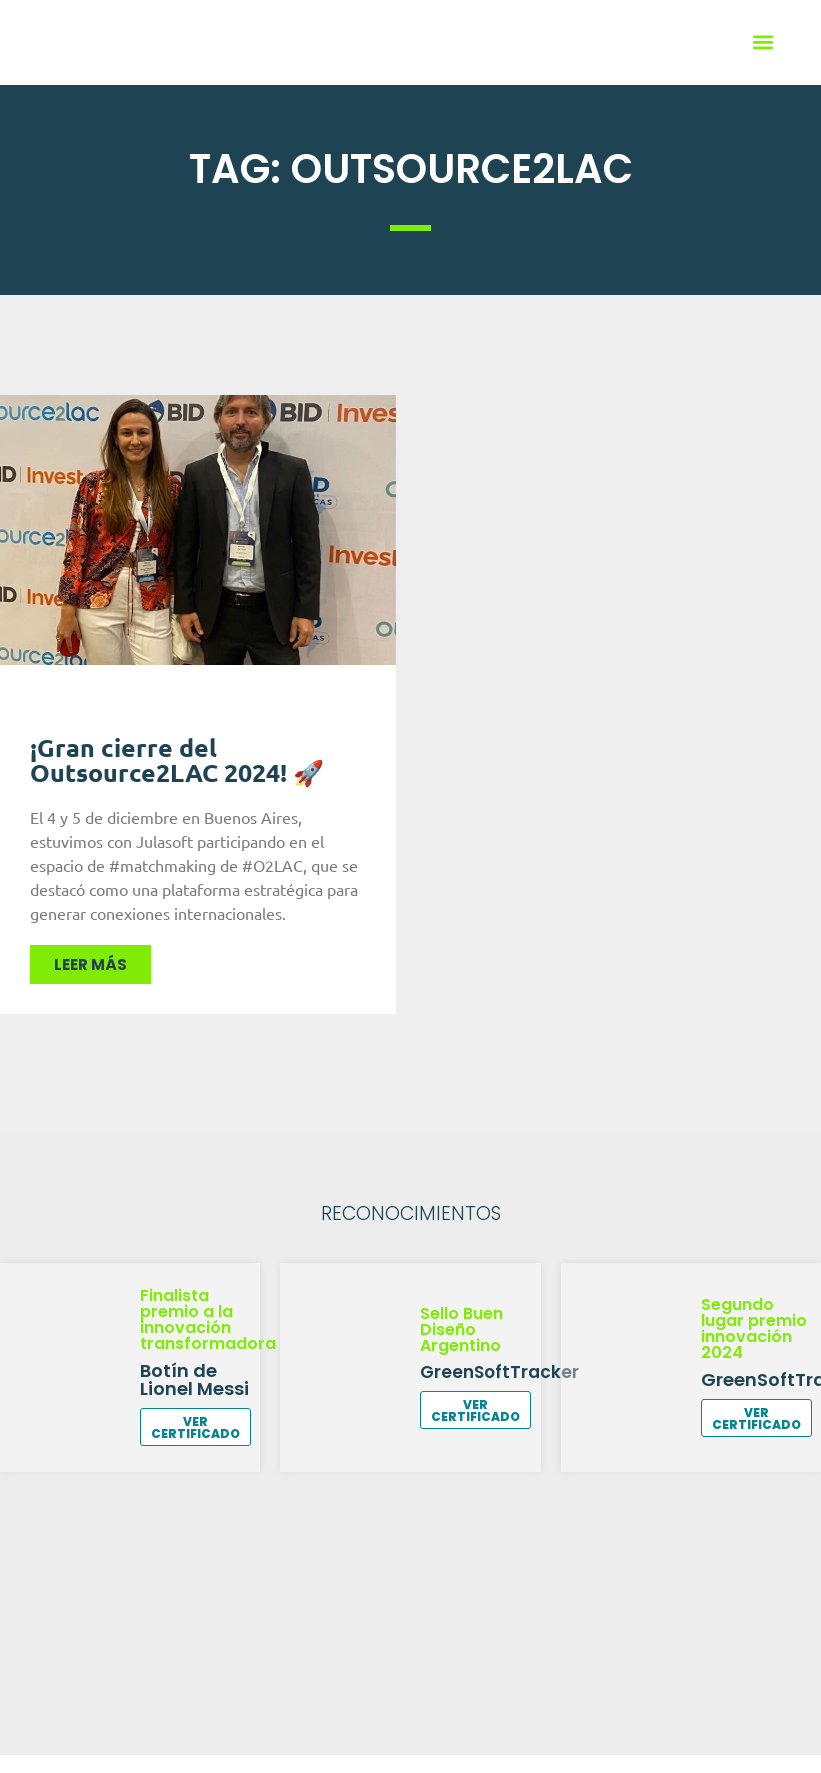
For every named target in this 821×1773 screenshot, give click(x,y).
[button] (763, 42)
